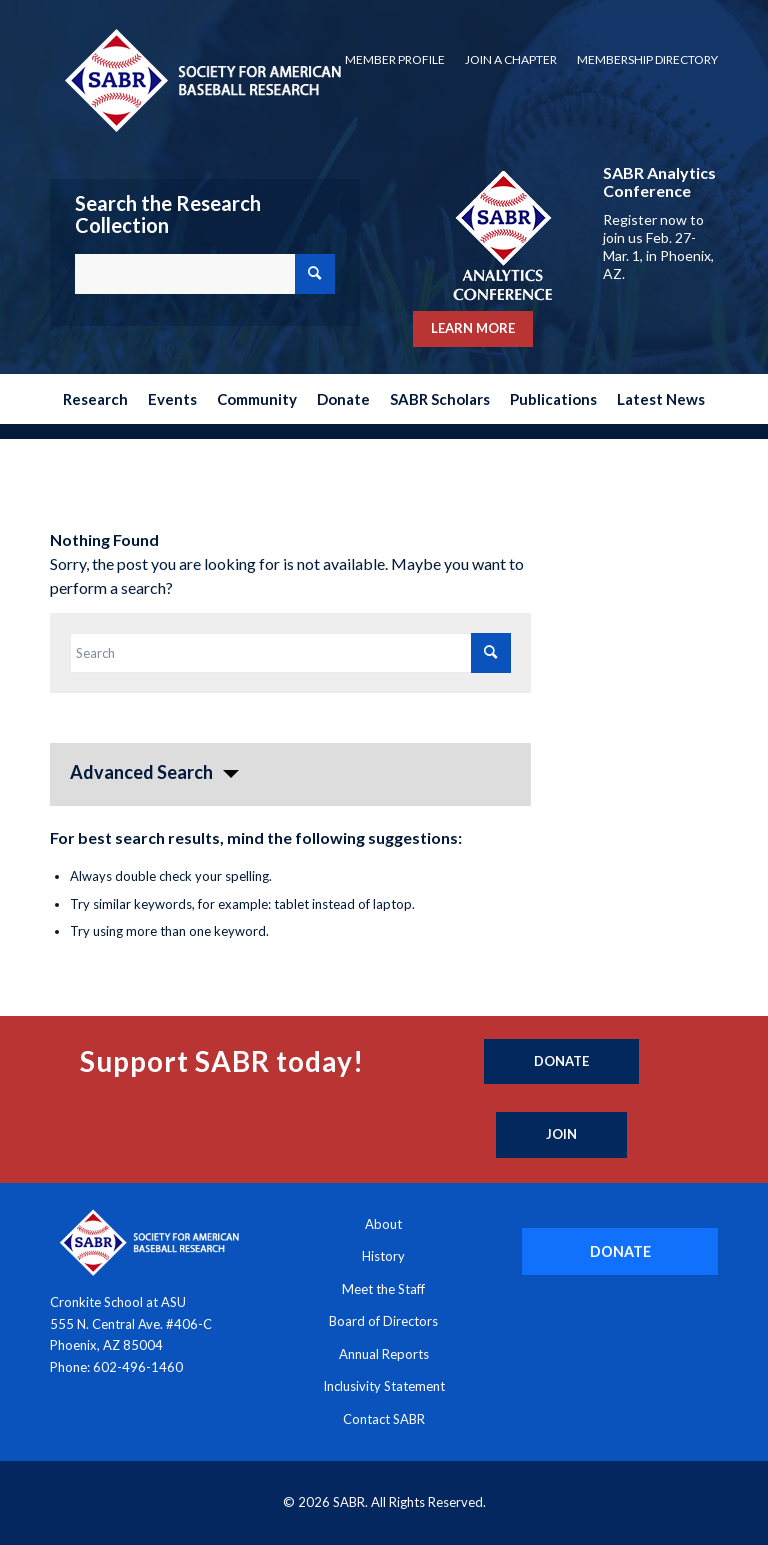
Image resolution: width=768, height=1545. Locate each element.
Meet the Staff (383, 1289)
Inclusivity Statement (384, 1386)
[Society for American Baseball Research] (201, 79)
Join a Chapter (511, 59)
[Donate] (561, 1062)
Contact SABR (384, 1419)
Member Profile (395, 59)
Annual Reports (384, 1354)
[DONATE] (620, 1251)
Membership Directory (647, 59)
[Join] (561, 1135)
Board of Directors (383, 1321)
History (383, 1256)
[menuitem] (395, 60)
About (383, 1224)
